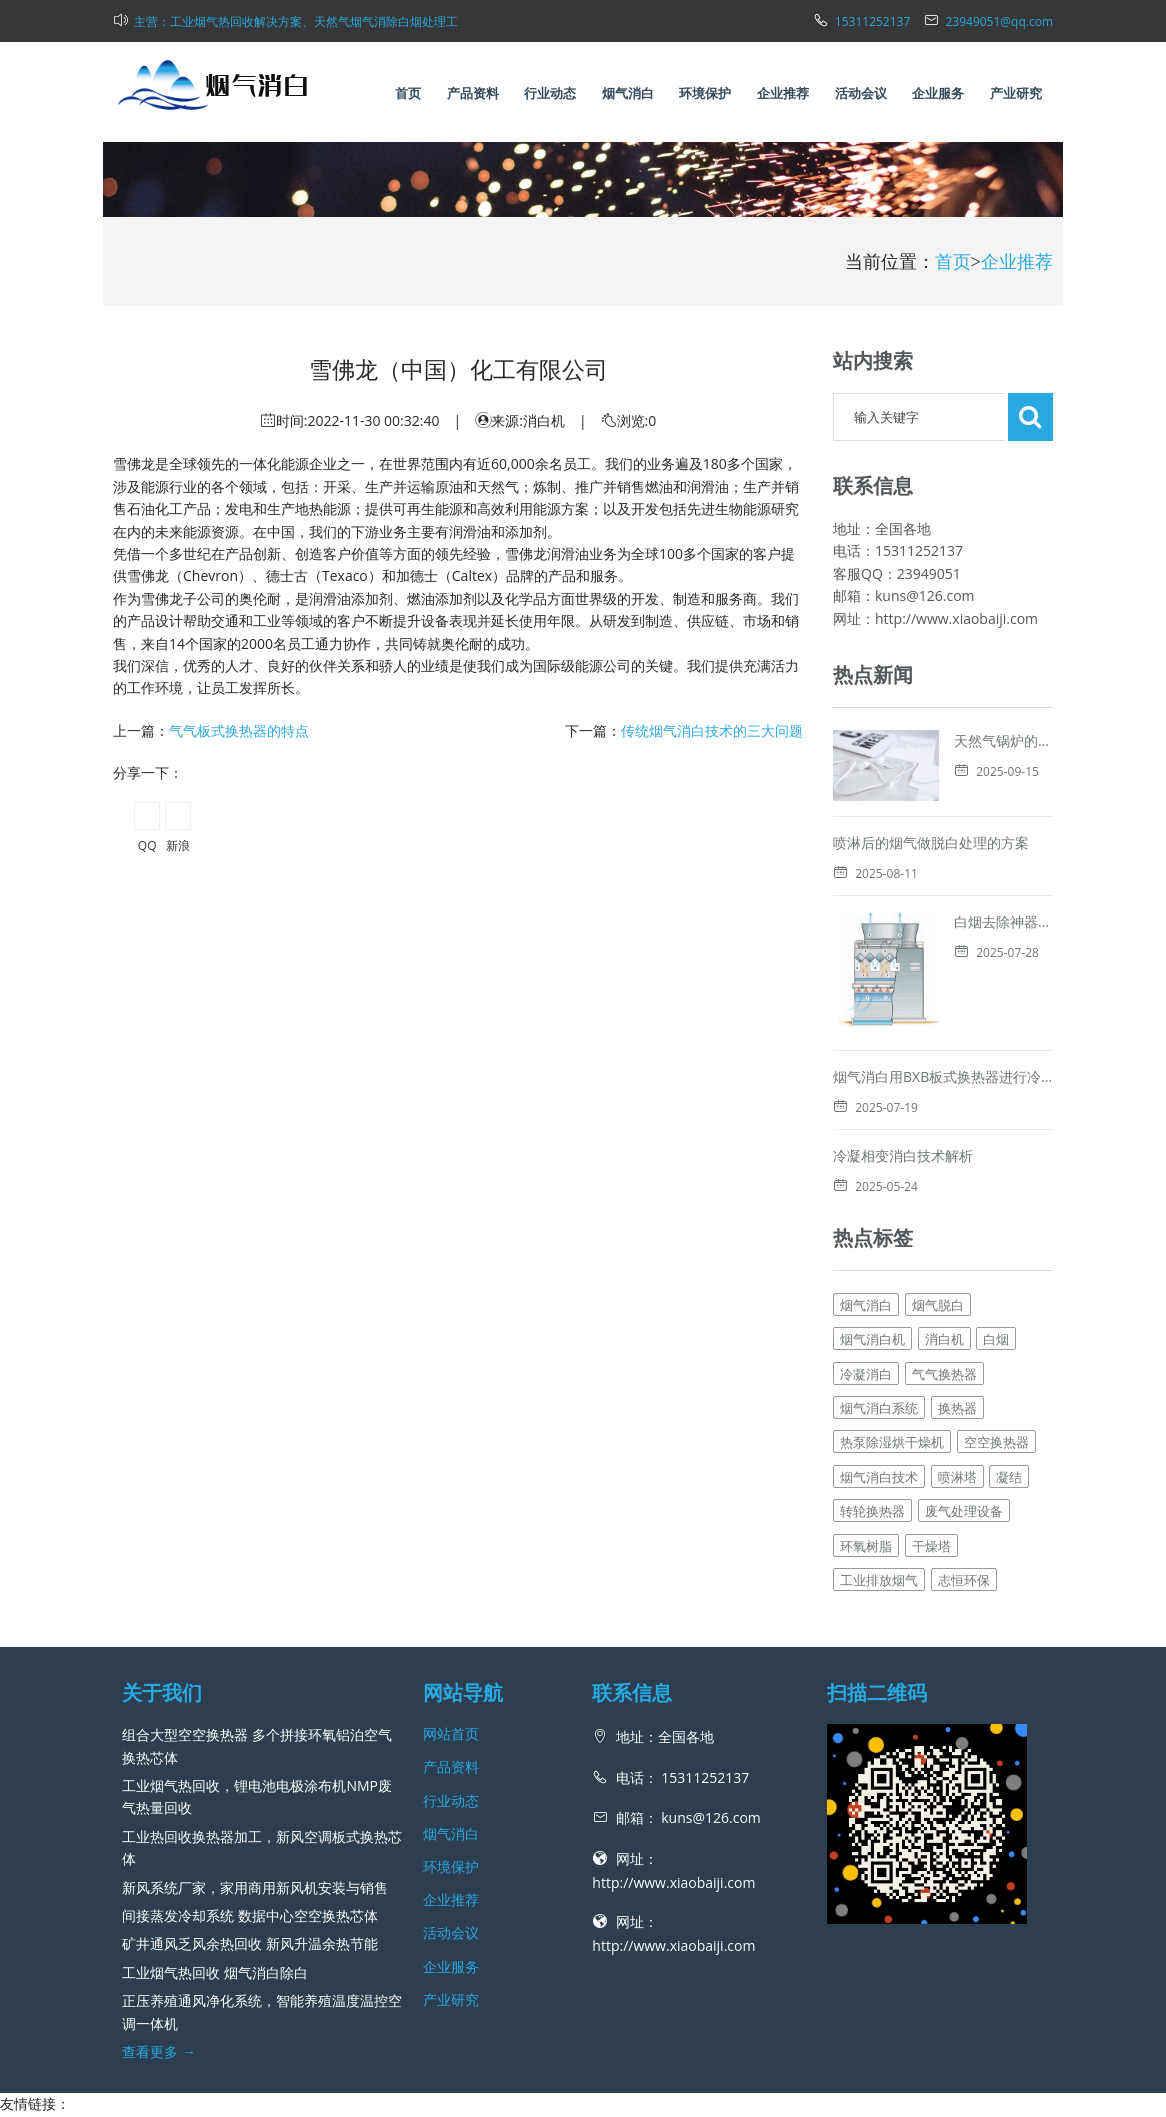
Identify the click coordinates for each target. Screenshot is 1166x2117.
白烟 (996, 1263)
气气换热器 (944, 1298)
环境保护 (705, 93)
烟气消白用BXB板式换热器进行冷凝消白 (958, 1000)
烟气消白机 (872, 1263)
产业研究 (1016, 93)
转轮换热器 (872, 1435)
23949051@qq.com (999, 21)
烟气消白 (628, 93)
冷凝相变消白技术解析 (903, 1079)
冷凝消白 (866, 1298)
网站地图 (673, 2091)
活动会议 (861, 93)
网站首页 (451, 1657)
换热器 (957, 1332)
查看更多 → (159, 1975)
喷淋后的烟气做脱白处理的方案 (931, 842)
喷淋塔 (957, 1401)
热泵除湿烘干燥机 (892, 1366)
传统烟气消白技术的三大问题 (712, 730)
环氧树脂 (866, 1469)
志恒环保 (964, 1504)
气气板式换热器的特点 (239, 730)
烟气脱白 (938, 1229)
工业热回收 (35, 2050)
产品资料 (473, 93)
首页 (408, 93)
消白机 (944, 1263)
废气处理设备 (964, 1435)
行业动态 (550, 93)
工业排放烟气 (879, 1504)
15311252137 (872, 21)
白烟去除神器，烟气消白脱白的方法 (945, 921)
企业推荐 (783, 93)
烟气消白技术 (879, 1401)
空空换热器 (996, 1366)
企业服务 (938, 93)
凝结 (1009, 1401)
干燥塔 (931, 1469)
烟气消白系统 (879, 1332)
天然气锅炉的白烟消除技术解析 (1052, 740)
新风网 (624, 2091)
